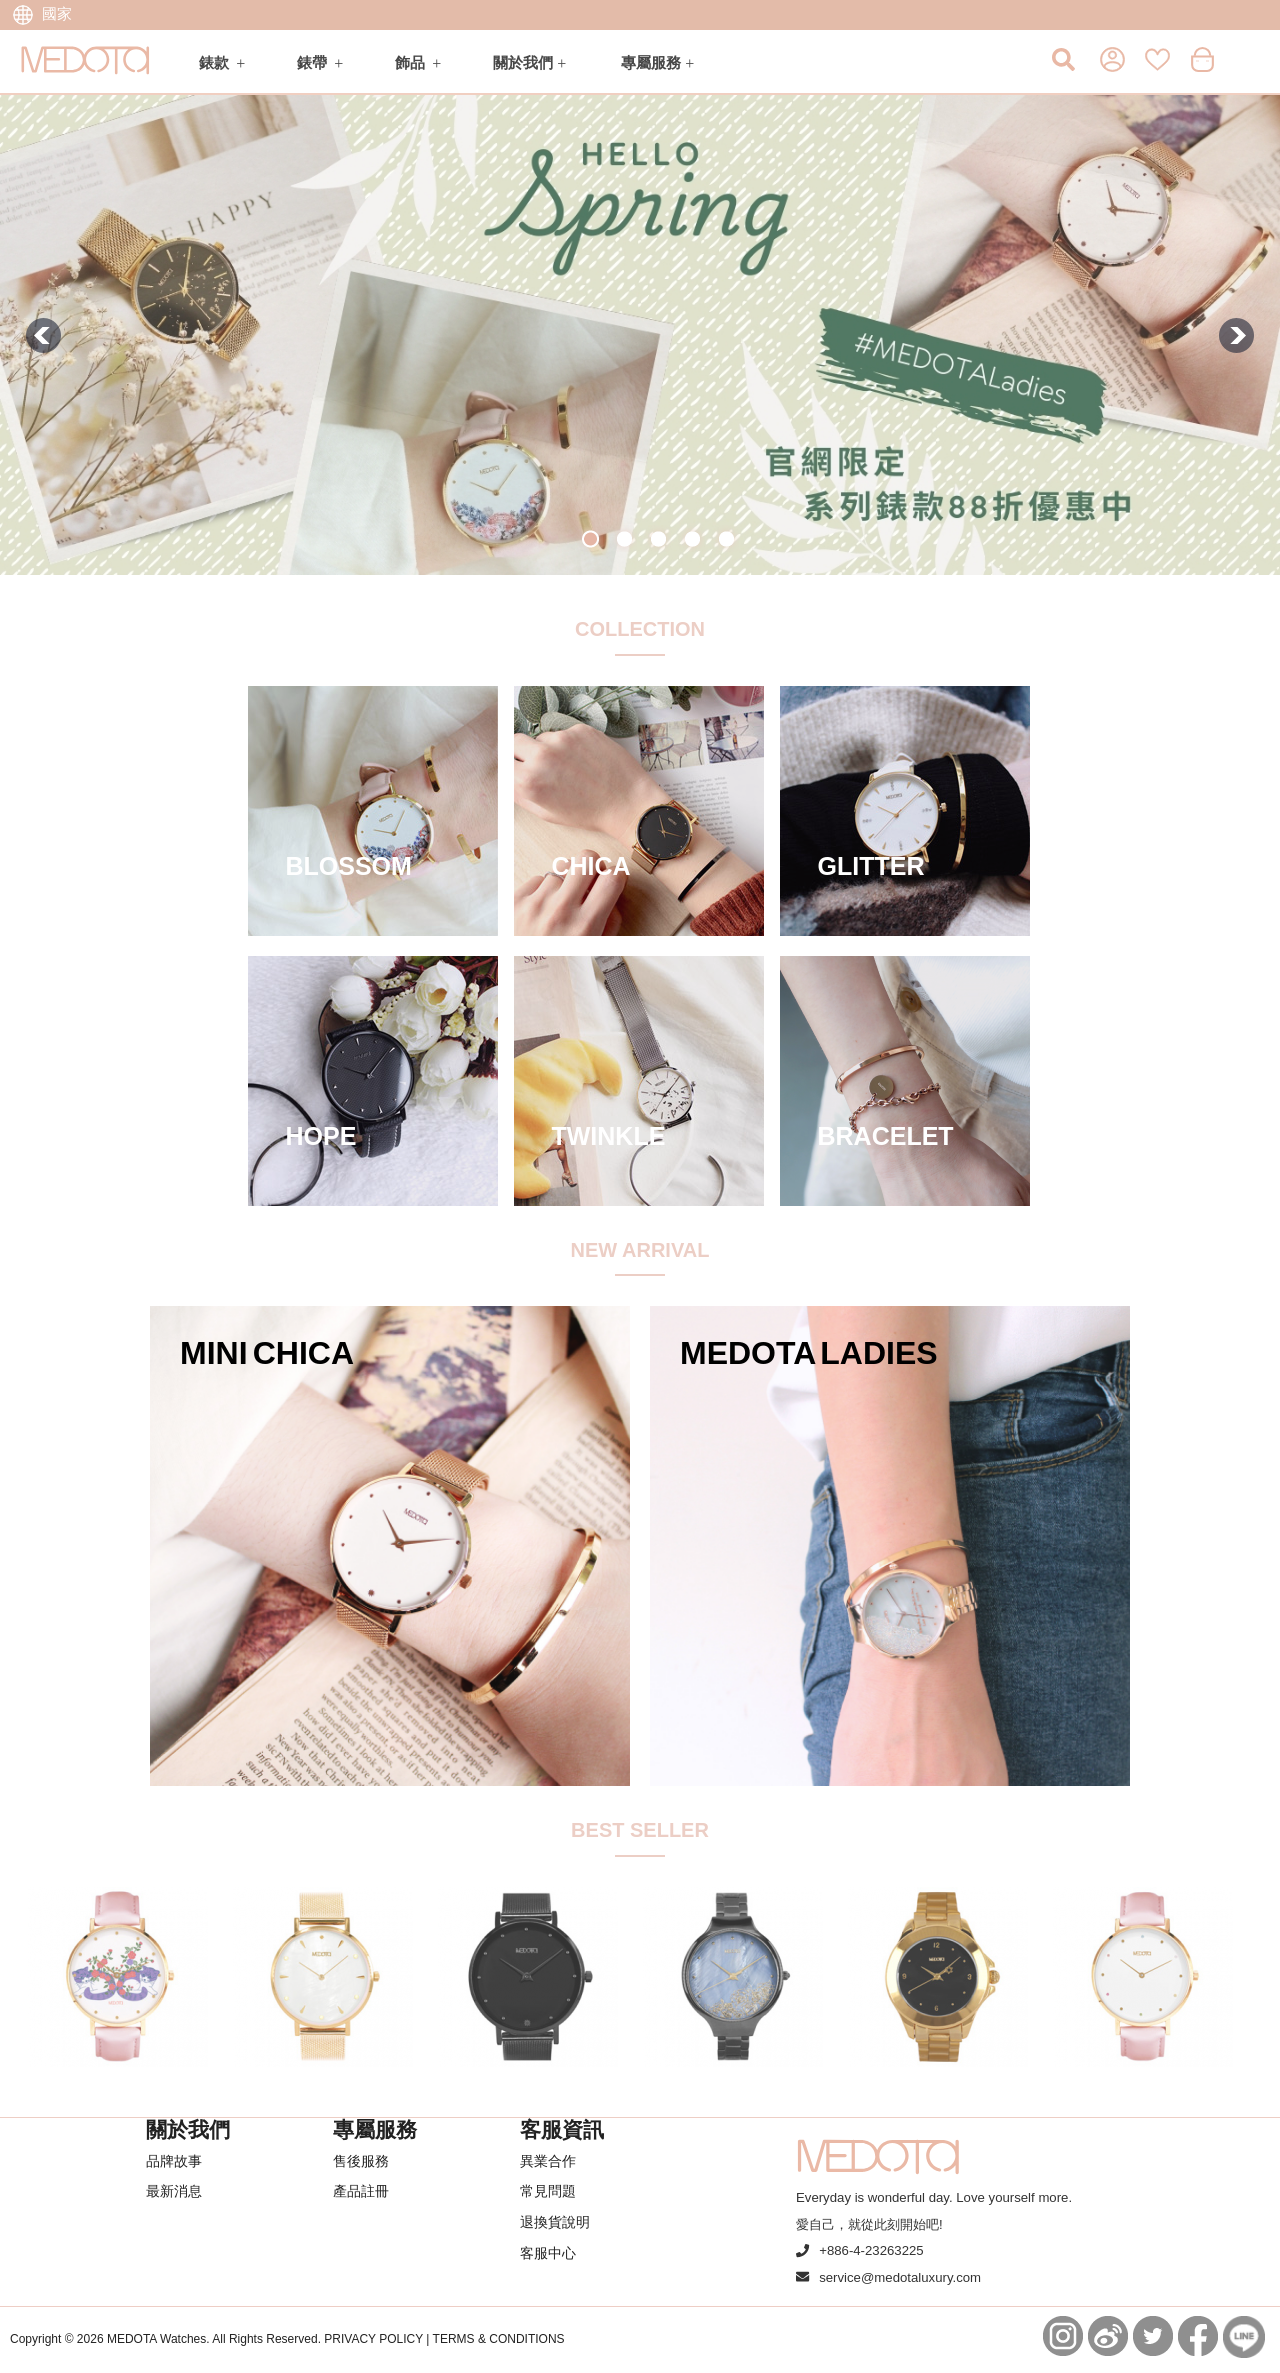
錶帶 (312, 62)
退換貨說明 (555, 2222)
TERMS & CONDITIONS (499, 2339)
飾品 (410, 62)
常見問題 (548, 2191)
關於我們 (523, 62)
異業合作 (548, 2161)
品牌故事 (174, 2161)
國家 (42, 13)
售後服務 (361, 2161)
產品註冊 (361, 2191)
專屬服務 (651, 62)
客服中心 (548, 2253)
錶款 (214, 62)
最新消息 (174, 2191)
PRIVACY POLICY (373, 2339)
